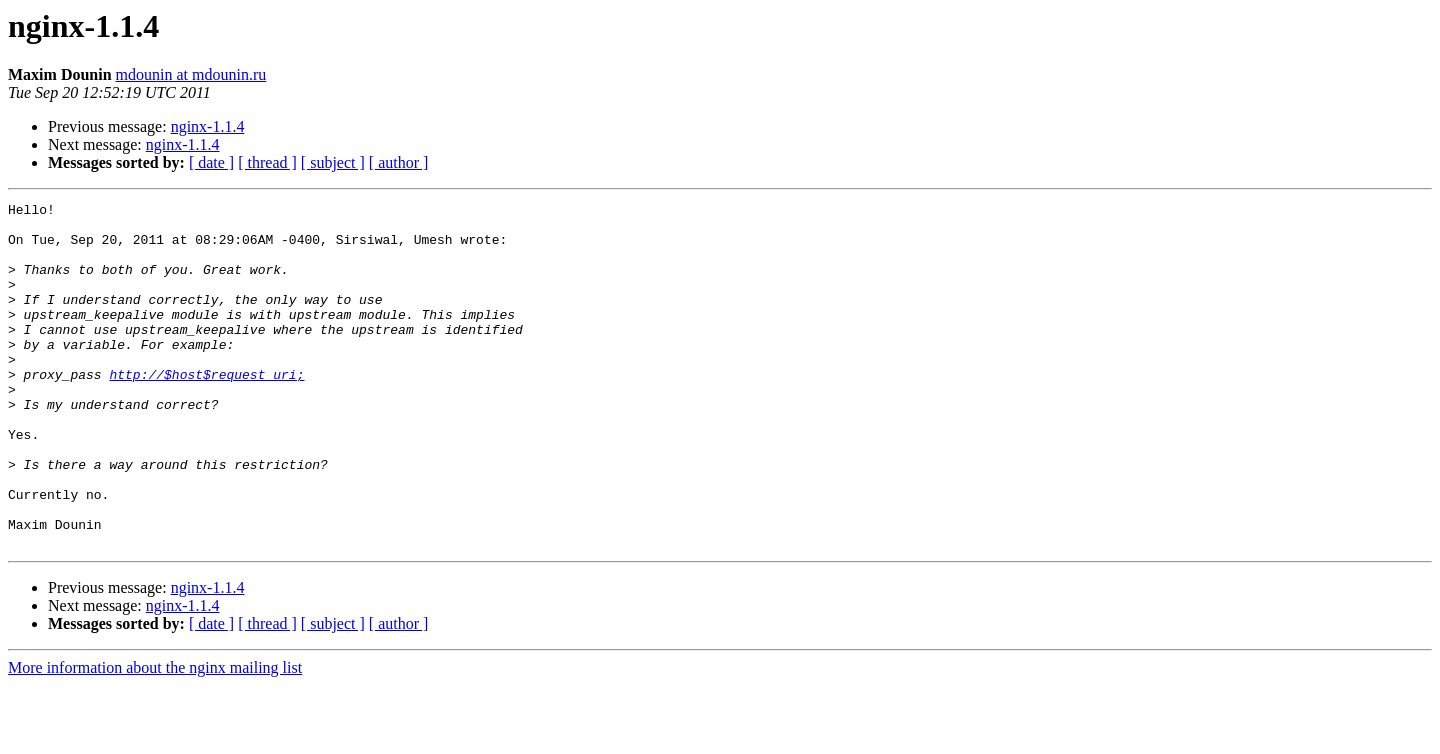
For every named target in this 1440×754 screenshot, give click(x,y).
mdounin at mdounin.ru (191, 74)
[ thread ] (267, 162)
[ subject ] (333, 162)
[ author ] (399, 162)
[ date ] (211, 162)
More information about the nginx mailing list (155, 736)
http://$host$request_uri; (206, 410)
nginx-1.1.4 (208, 126)
